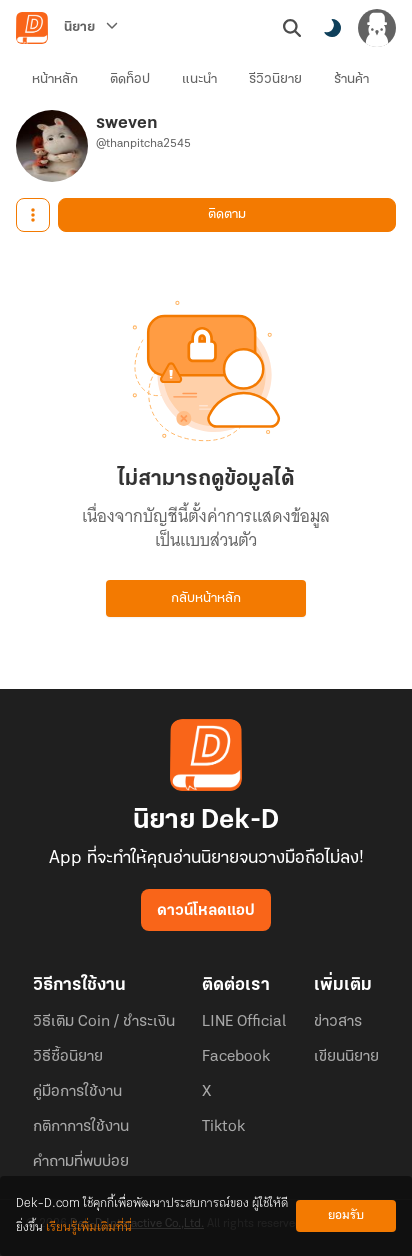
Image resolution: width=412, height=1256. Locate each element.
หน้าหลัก (55, 79)
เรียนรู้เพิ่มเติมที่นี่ (89, 1227)
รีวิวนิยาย (275, 79)
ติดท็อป (130, 79)
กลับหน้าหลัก (206, 598)
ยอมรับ (346, 1215)
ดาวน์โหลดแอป (206, 911)
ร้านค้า (351, 79)
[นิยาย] (91, 28)
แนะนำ (199, 79)
